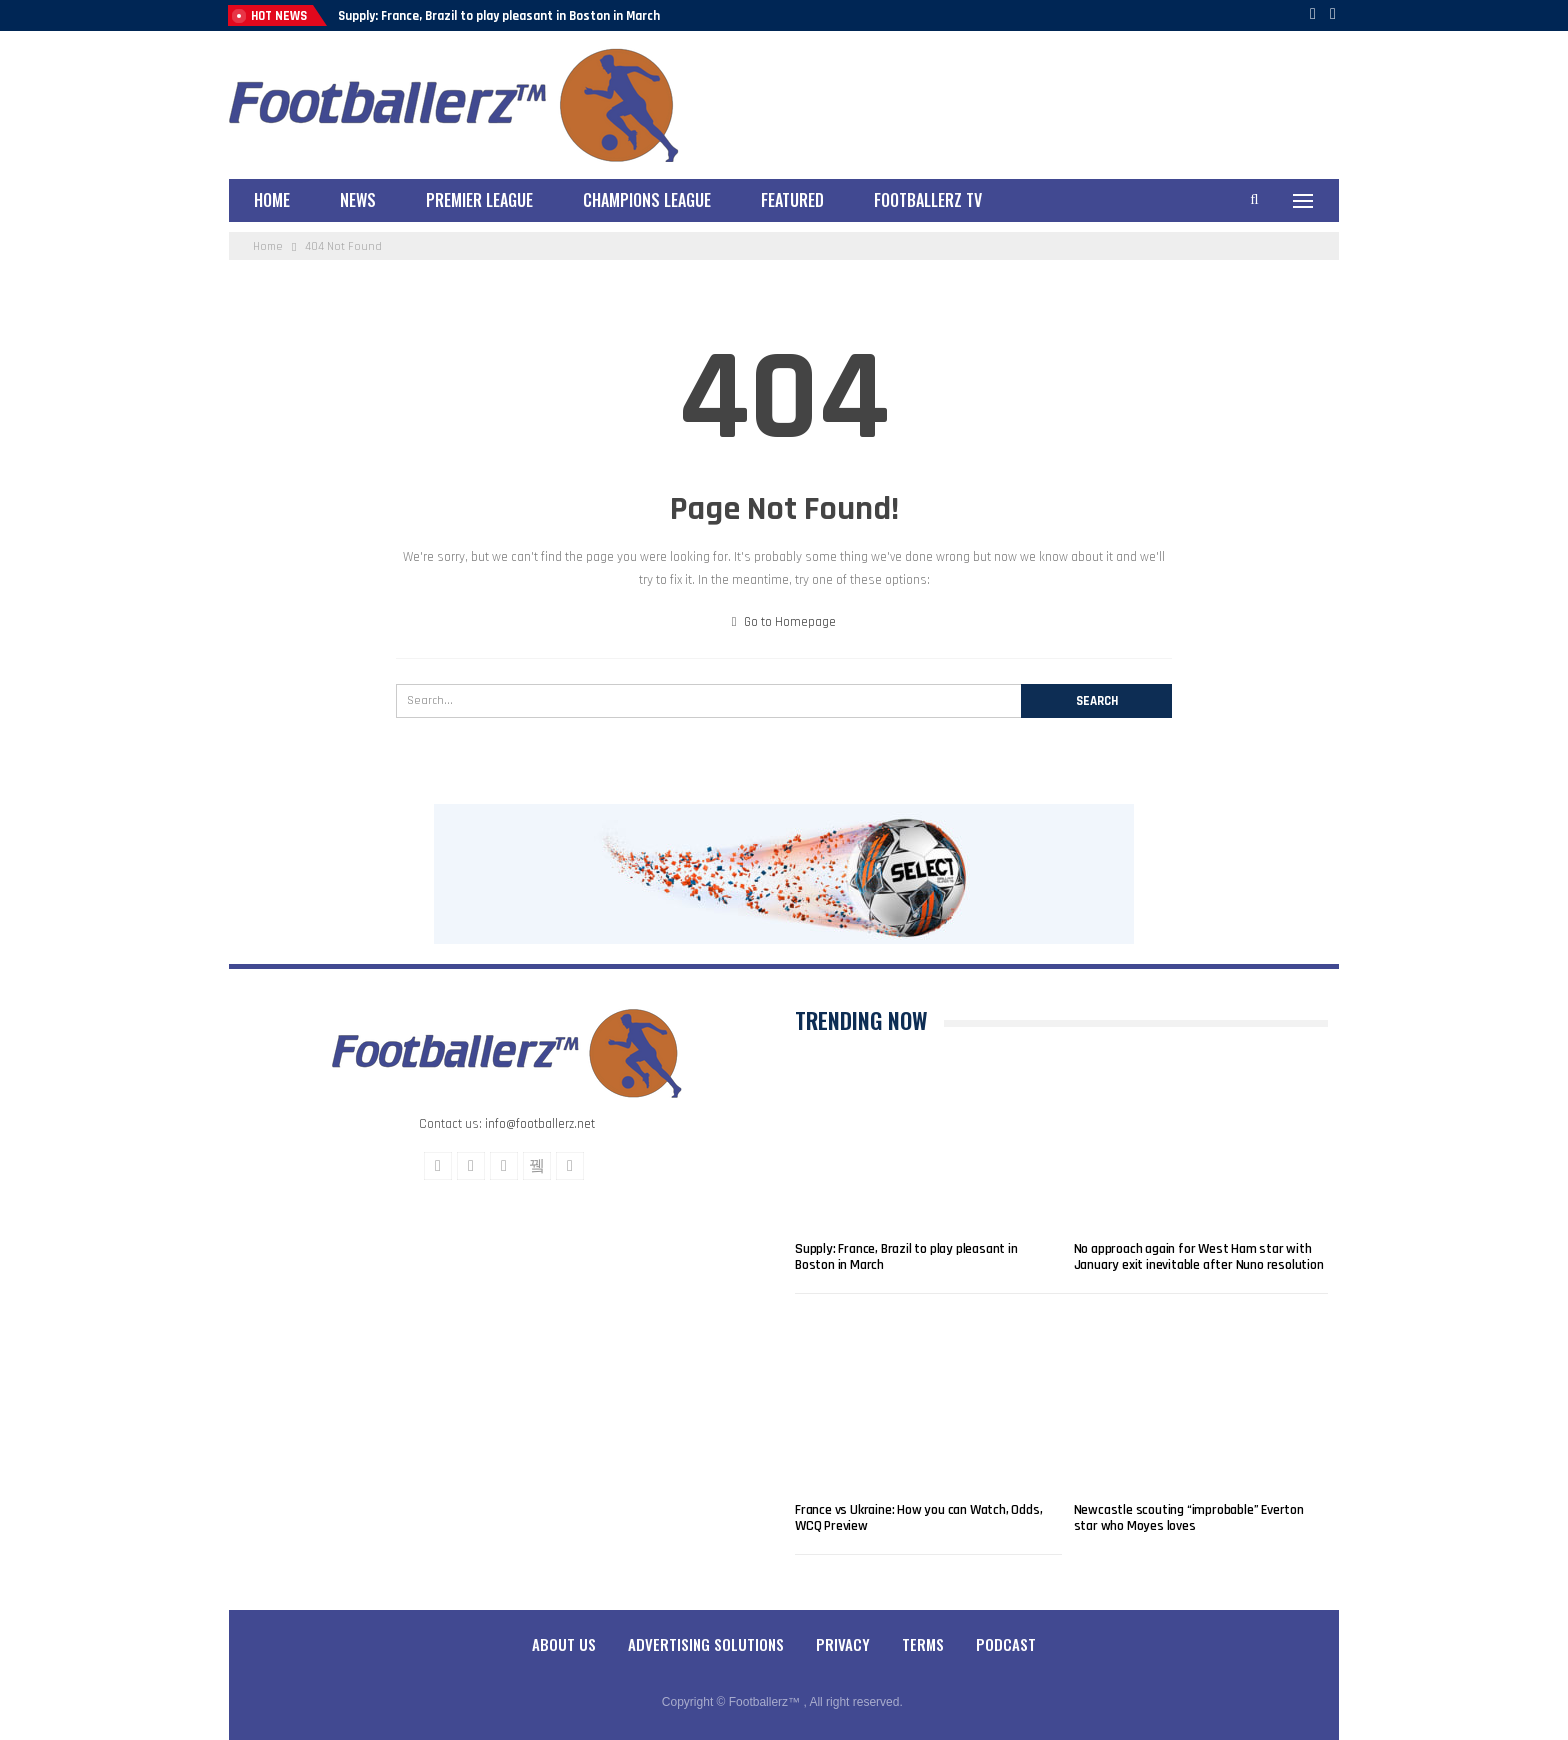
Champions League (647, 200)
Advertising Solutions (706, 1644)
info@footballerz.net (540, 1124)
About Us (564, 1644)
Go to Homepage (784, 622)
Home (272, 200)
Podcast (1006, 1644)
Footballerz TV (928, 200)
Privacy (843, 1644)
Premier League (479, 200)
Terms (923, 1644)
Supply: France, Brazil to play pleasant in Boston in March (499, 16)
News (358, 200)
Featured (792, 200)
